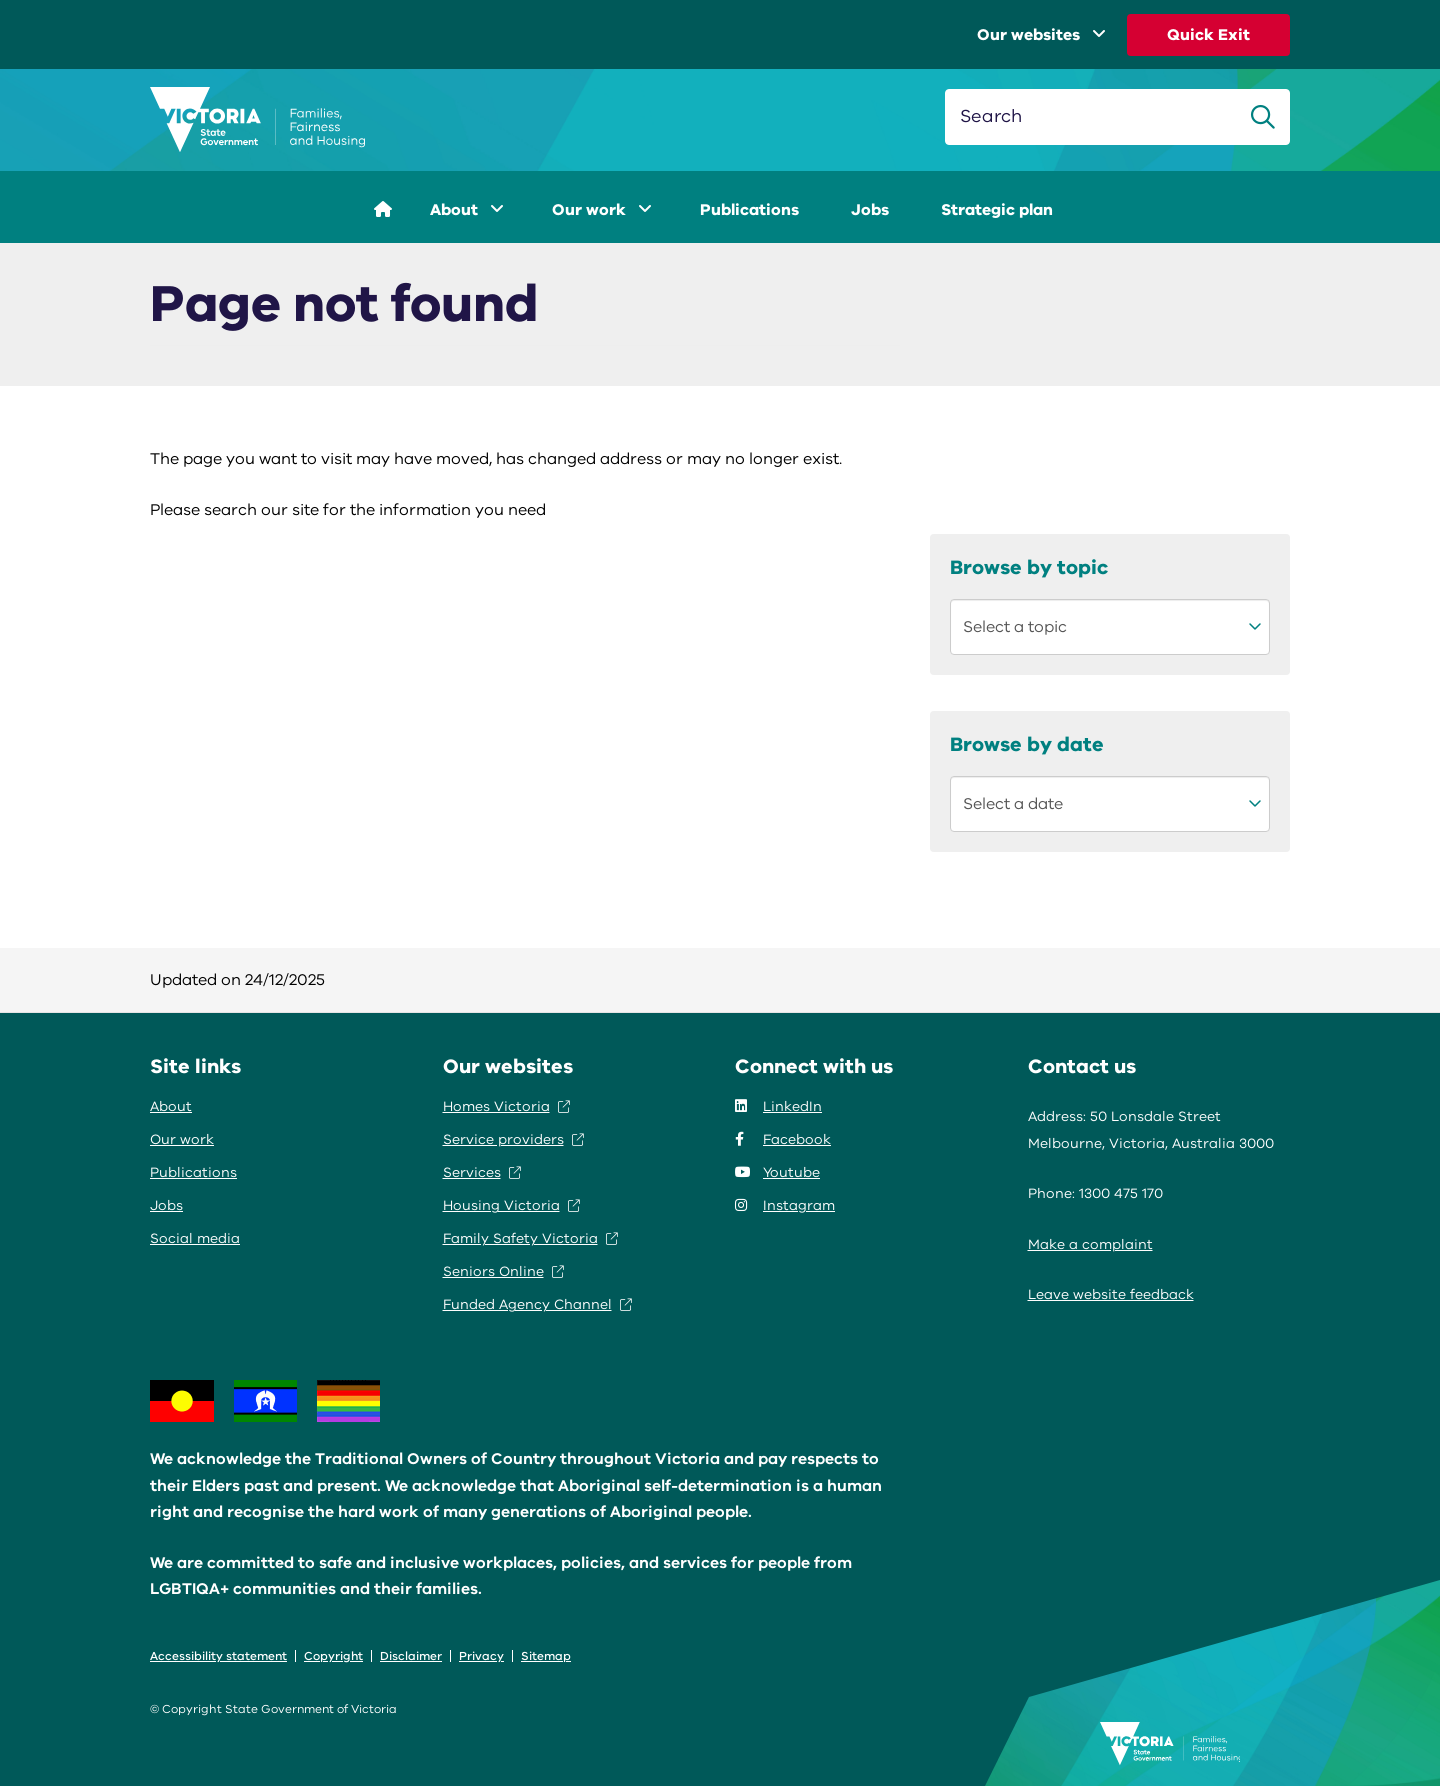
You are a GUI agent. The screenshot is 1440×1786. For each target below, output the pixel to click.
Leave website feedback (1111, 1294)
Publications (749, 210)
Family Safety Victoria (530, 1238)
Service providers (513, 1139)
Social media (195, 1238)
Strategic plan (997, 210)
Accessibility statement (218, 1656)
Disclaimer (411, 1656)
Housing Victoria (511, 1205)
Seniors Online (503, 1271)
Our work (602, 210)
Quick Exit (1208, 35)
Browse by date (1027, 744)
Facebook (783, 1139)
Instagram (785, 1205)
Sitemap (546, 1656)
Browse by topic (1029, 567)
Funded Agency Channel (537, 1304)
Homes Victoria (506, 1106)
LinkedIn (778, 1106)
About (467, 210)
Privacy (481, 1656)
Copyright (333, 1656)
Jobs (870, 210)
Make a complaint (1090, 1244)
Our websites (1041, 35)
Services (482, 1172)
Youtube (777, 1172)
